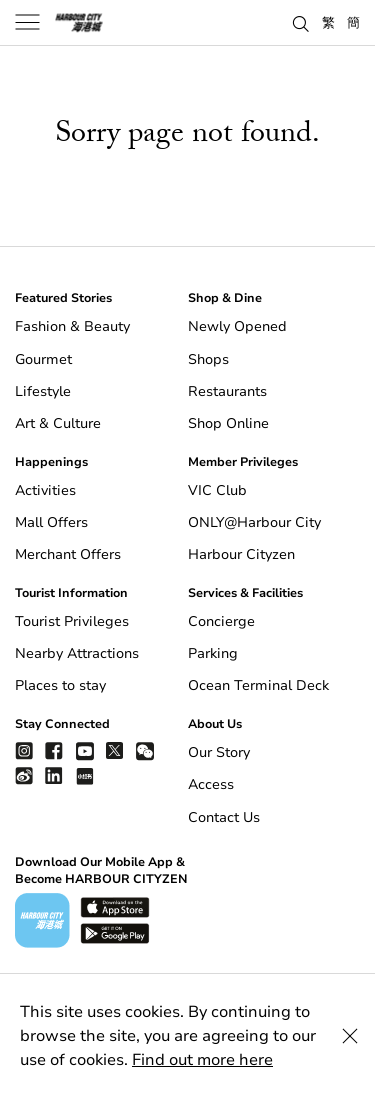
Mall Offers (51, 522)
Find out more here (202, 1060)
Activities (45, 490)
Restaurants (227, 391)
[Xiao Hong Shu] (85, 775)
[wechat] (145, 751)
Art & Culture (58, 423)
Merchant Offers (68, 554)
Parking (213, 653)
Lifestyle (43, 391)
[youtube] (85, 750)
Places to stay (60, 685)
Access (211, 784)
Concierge (221, 621)
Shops (208, 359)
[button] (301, 22)
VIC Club (217, 490)
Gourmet (43, 359)
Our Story (219, 752)
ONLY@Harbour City (254, 522)
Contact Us (224, 817)
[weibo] (24, 775)
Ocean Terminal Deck (258, 685)
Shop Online (228, 423)
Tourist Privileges (72, 621)
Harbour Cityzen (241, 554)
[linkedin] (54, 775)
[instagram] (24, 750)
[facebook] (54, 750)
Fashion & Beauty (72, 326)
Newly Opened (237, 326)
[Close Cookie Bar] (350, 1036)
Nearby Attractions (77, 653)
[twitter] (115, 750)
